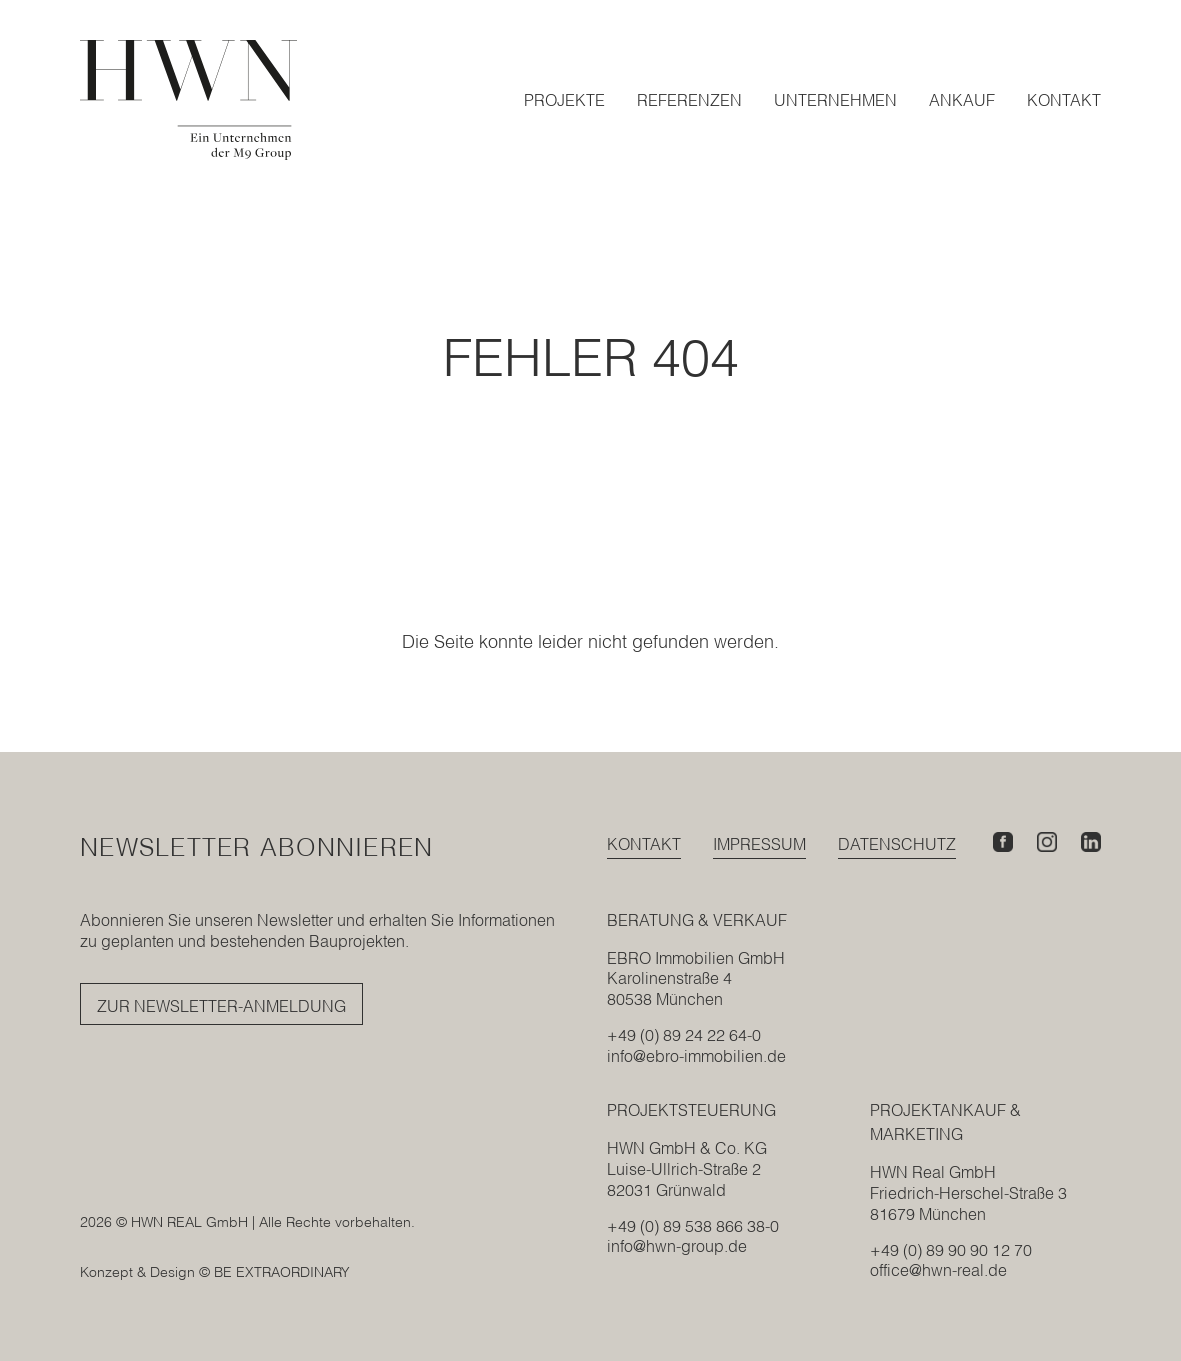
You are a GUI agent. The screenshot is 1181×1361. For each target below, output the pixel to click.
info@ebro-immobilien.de (696, 1056)
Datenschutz (897, 844)
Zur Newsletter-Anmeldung (221, 1006)
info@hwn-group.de (677, 1246)
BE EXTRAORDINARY (282, 1272)
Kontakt (644, 844)
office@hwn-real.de (938, 1270)
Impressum (759, 844)
